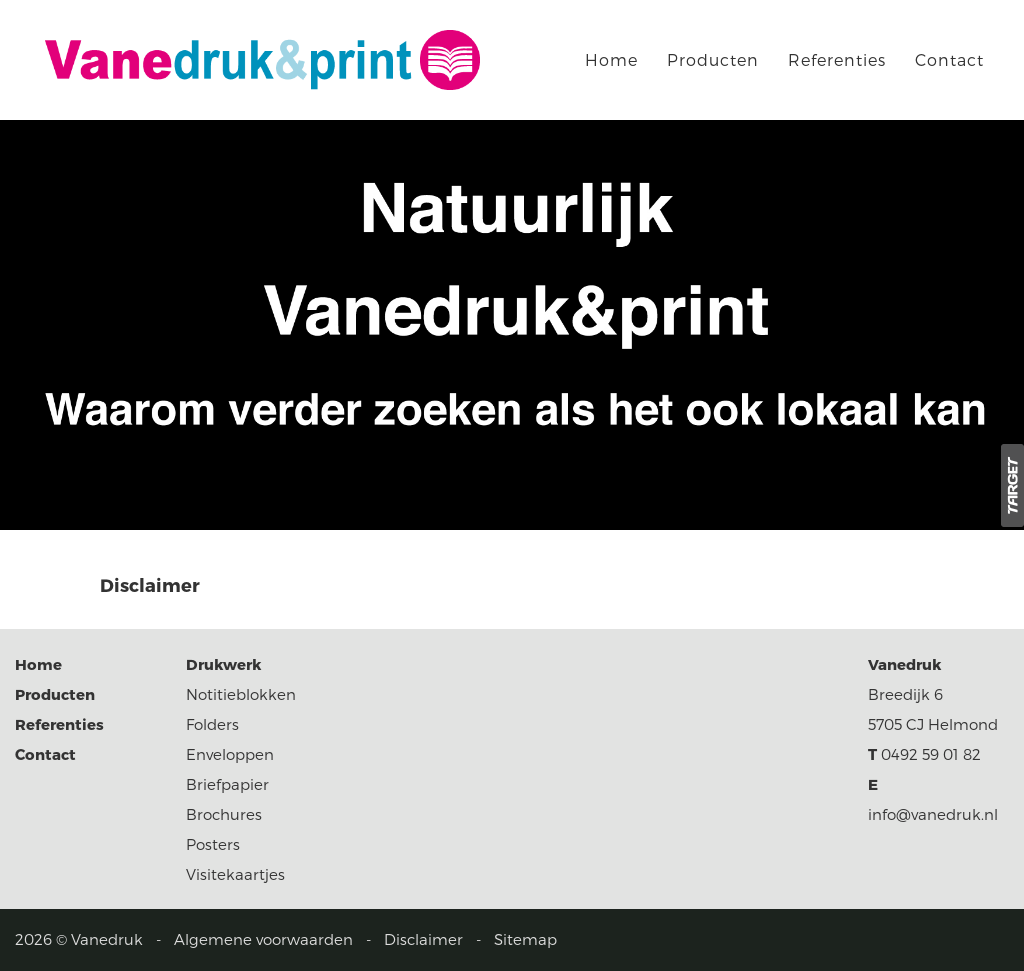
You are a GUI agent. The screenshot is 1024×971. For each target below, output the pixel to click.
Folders (212, 724)
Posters (213, 844)
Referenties (837, 59)
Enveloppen (230, 754)
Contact (949, 59)
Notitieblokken (241, 694)
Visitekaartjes (235, 874)
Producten (713, 59)
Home (611, 59)
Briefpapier (227, 784)
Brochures (224, 814)
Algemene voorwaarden (263, 939)
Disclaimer (423, 939)
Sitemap (525, 939)
